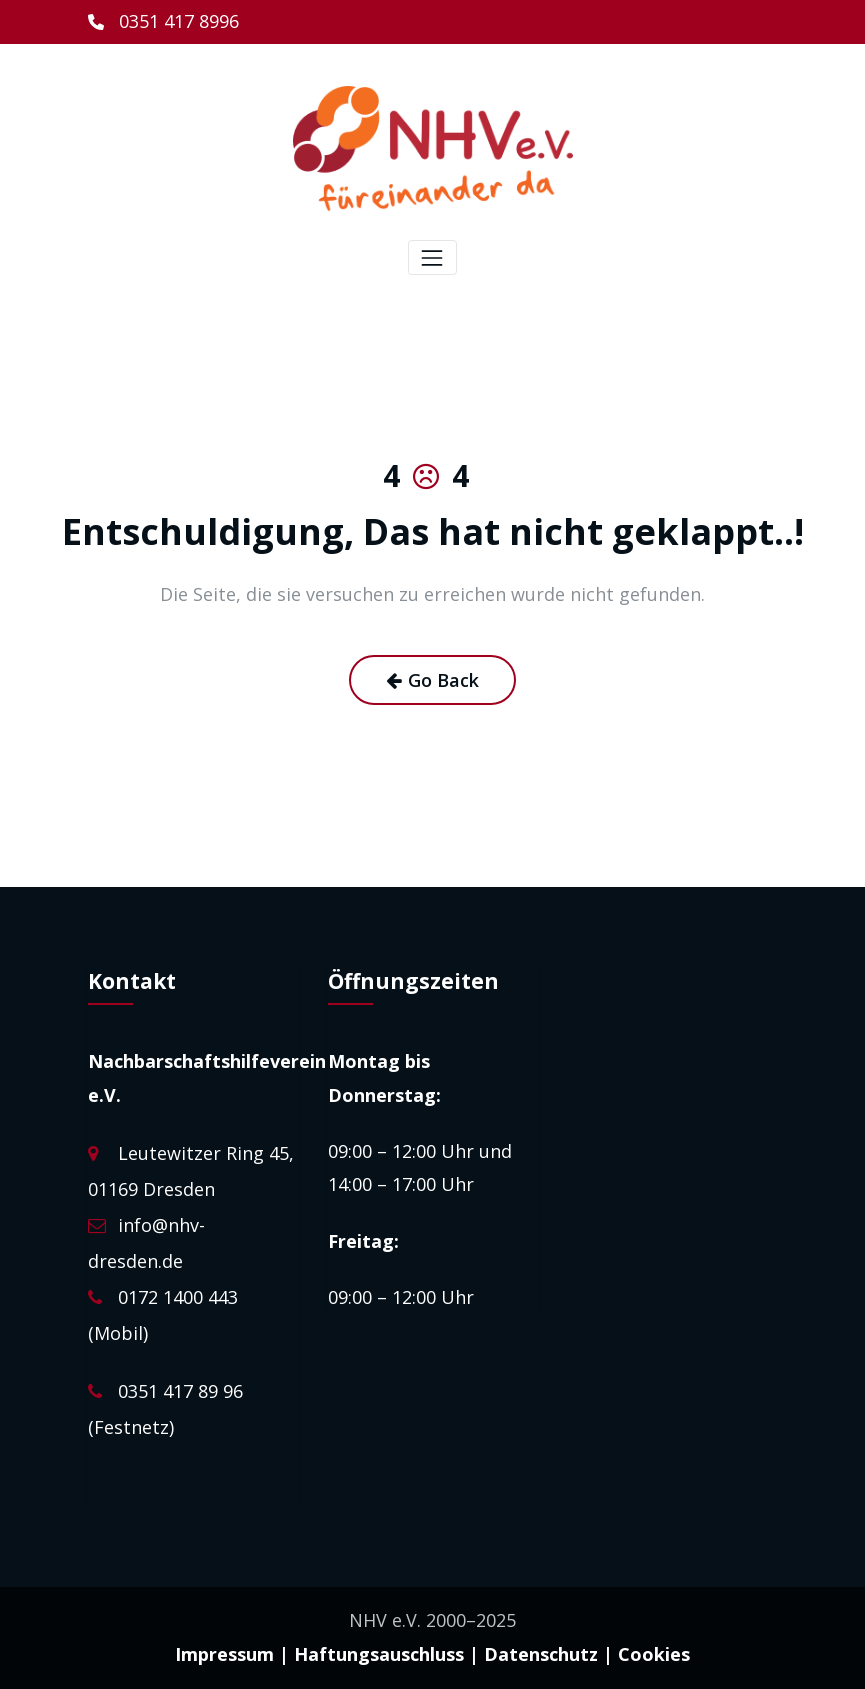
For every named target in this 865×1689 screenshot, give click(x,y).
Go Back (432, 679)
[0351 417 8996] (163, 22)
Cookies (654, 1653)
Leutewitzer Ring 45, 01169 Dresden (191, 1187)
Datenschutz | (548, 1653)
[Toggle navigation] (432, 257)
